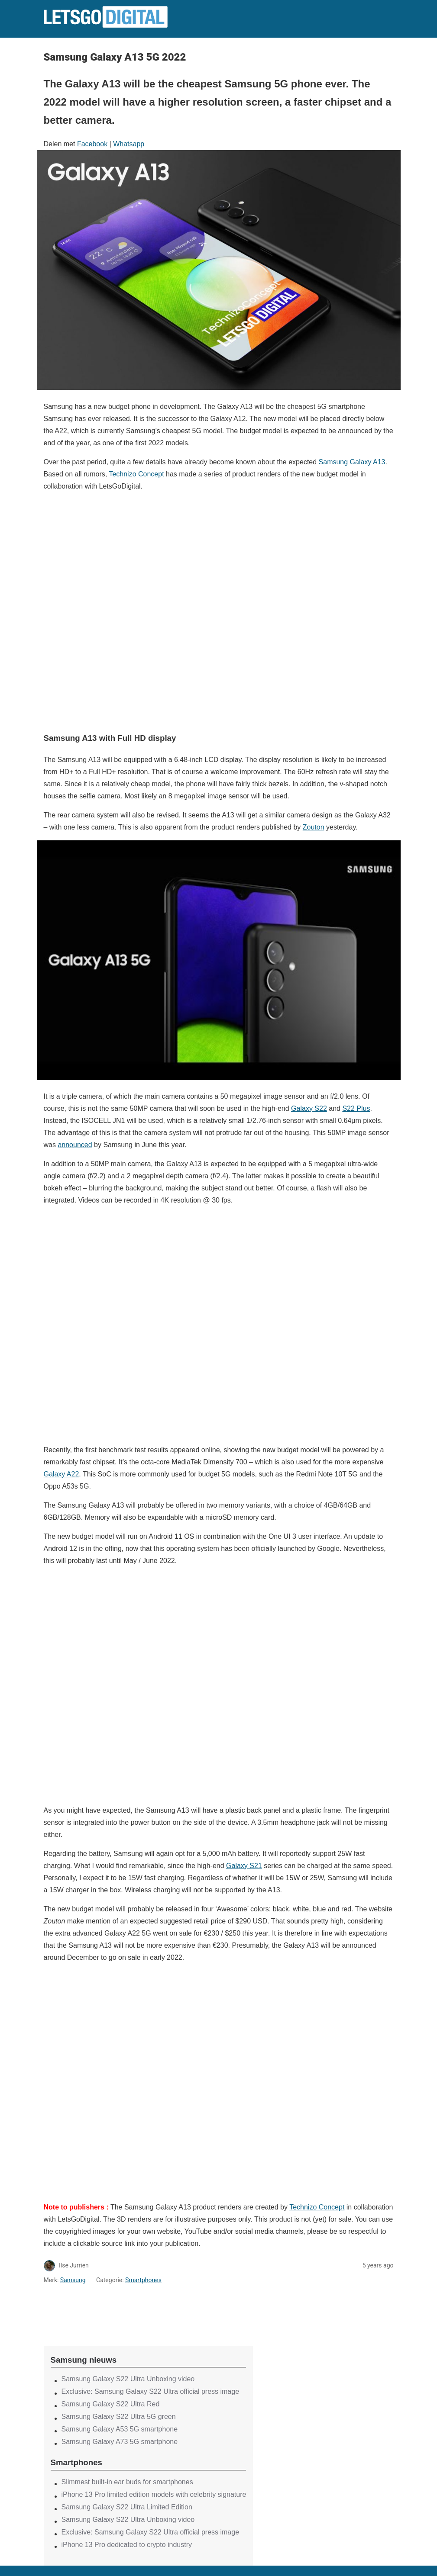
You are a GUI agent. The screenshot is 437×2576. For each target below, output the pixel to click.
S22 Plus (356, 1108)
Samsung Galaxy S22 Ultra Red (111, 2404)
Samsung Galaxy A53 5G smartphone (120, 2429)
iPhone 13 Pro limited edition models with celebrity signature (154, 2494)
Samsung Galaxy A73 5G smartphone (120, 2441)
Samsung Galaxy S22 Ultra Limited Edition (127, 2507)
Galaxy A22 (61, 1474)
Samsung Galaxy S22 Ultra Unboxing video (128, 2379)
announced (75, 1144)
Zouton (313, 827)
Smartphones (143, 2280)
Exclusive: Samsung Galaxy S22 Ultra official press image (151, 2391)
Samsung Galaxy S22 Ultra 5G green (119, 2416)
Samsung (73, 2280)
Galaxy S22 (309, 1108)
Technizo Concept (136, 474)
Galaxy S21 (244, 1865)
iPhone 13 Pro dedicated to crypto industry (127, 2544)
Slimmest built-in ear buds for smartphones (127, 2482)
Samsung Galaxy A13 (352, 462)
